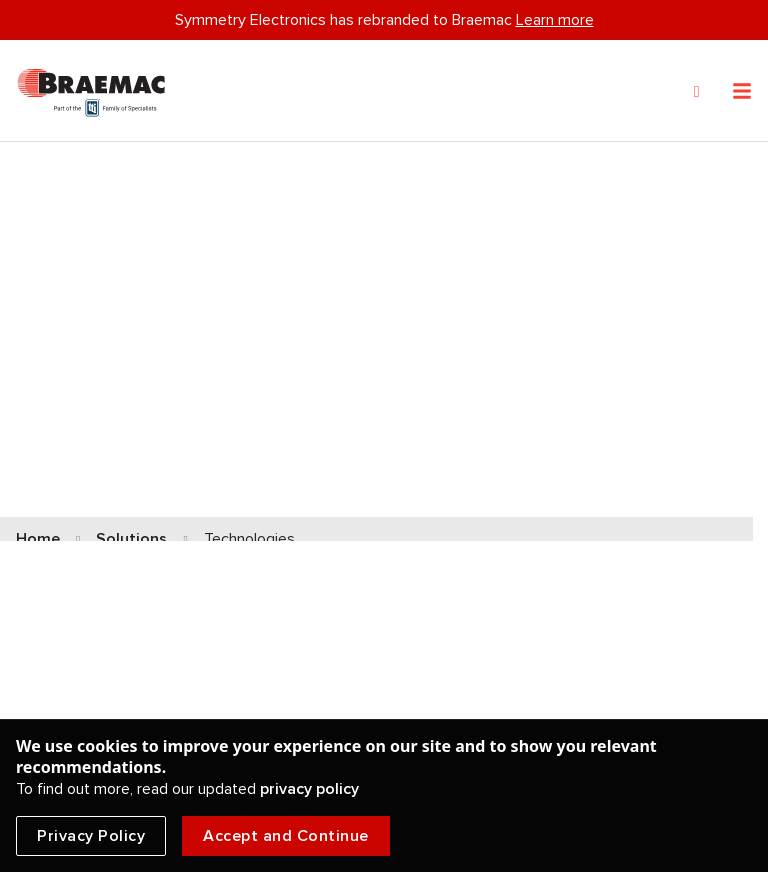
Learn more (555, 20)
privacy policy (309, 789)
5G (411, 553)
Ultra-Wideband (74, 553)
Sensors (46, 498)
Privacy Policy (91, 836)
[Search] (697, 92)
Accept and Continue (286, 836)
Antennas (51, 607)
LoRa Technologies (470, 499)
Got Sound (441, 607)
